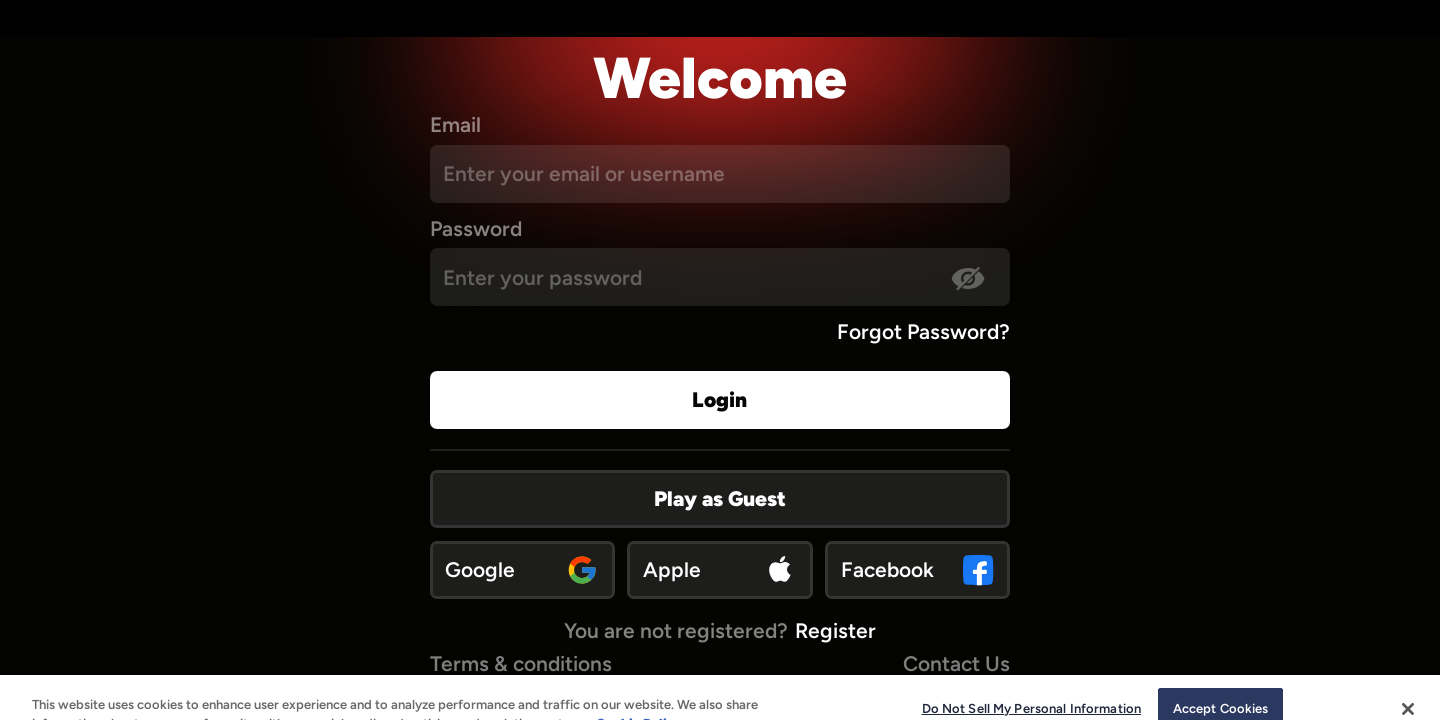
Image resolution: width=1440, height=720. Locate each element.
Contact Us (956, 663)
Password (476, 228)
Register (835, 630)
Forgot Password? (923, 331)
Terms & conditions (521, 663)
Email (455, 124)
